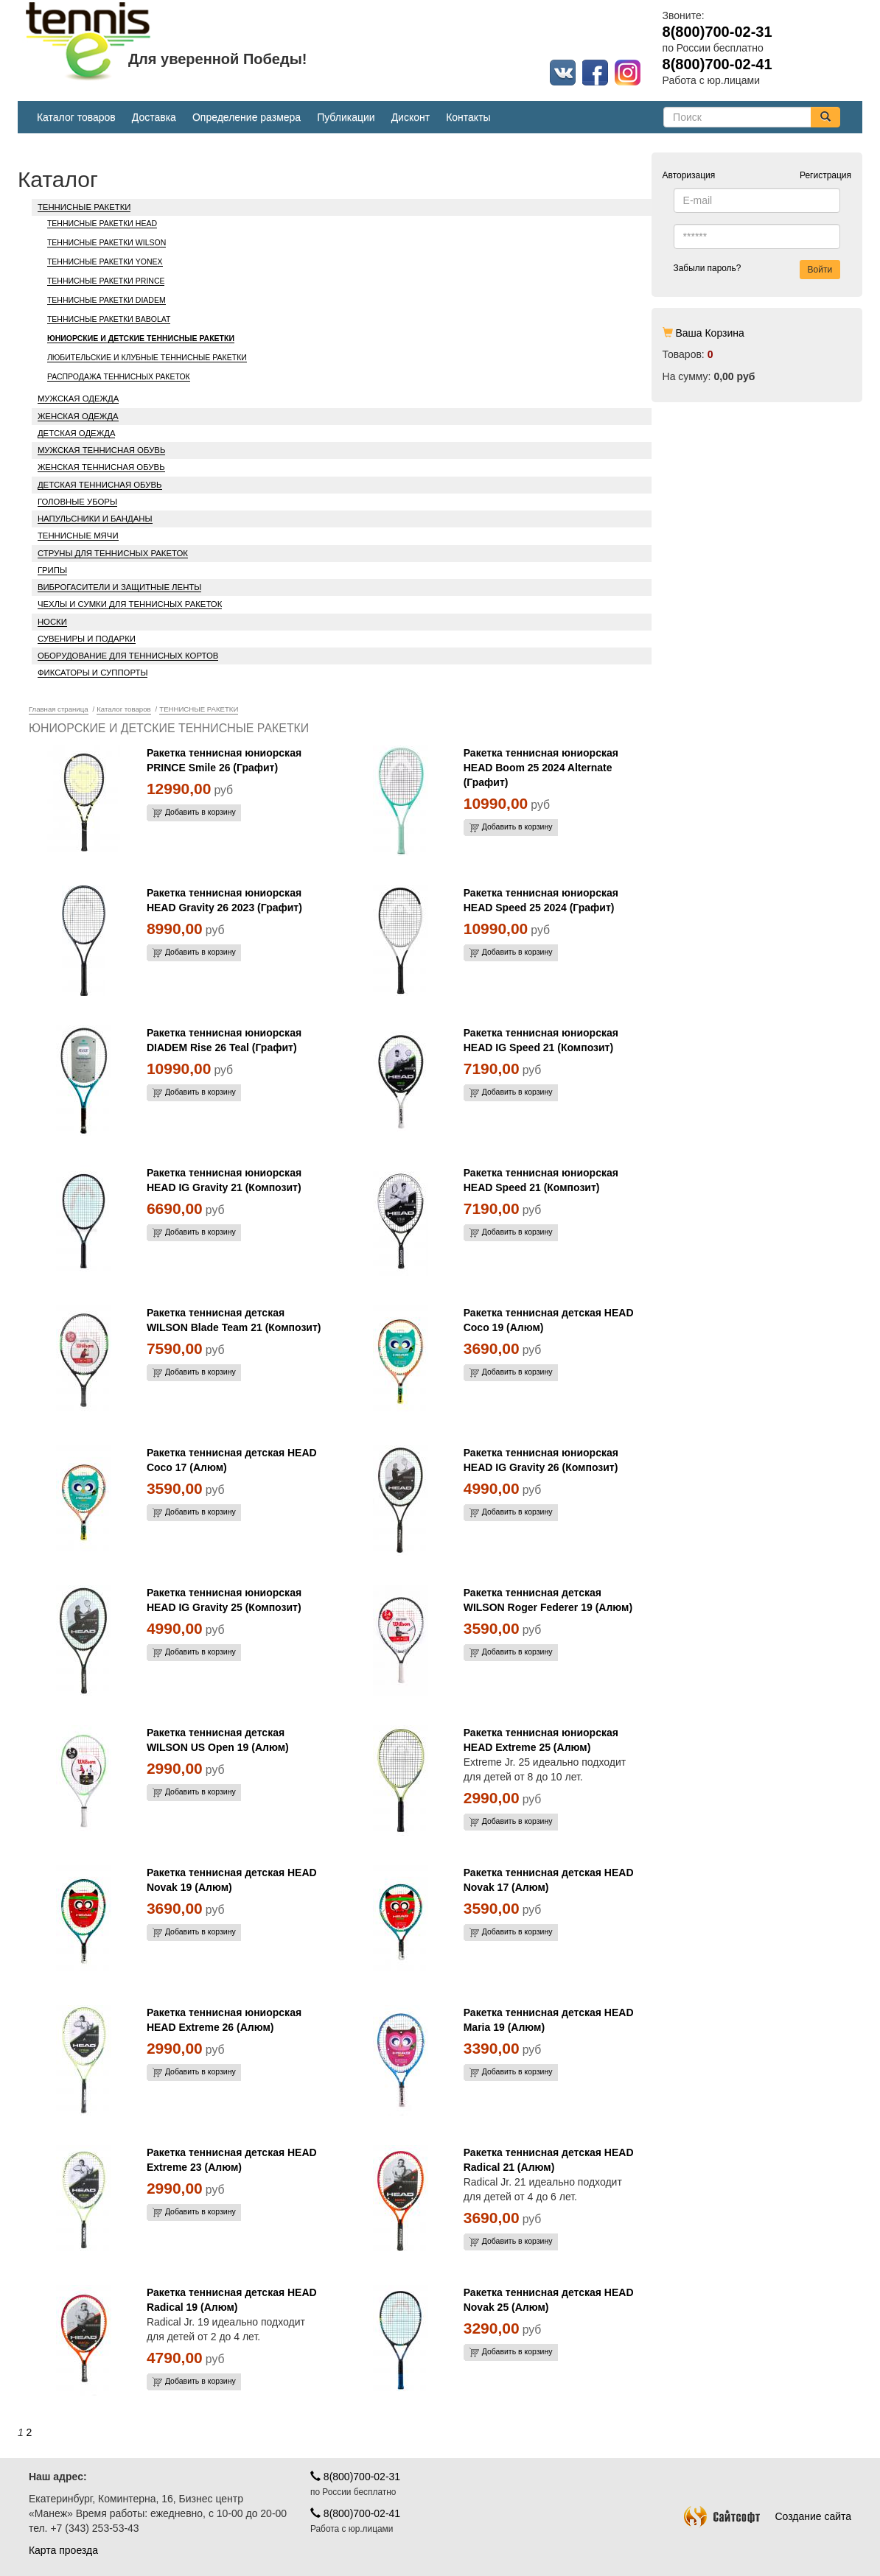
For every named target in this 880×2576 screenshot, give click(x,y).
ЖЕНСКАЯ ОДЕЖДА (78, 416)
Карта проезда (63, 2550)
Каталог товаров (76, 117)
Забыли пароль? (707, 268)
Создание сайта (767, 2516)
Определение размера (246, 117)
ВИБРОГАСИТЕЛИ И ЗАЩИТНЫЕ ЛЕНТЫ (119, 587)
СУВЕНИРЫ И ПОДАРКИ (87, 638)
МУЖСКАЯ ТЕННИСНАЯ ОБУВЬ (102, 450)
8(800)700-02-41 (355, 2513)
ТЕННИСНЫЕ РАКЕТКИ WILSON (106, 242)
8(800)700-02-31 (355, 2476)
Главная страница (58, 709)
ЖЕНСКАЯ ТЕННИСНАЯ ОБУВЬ (101, 467)
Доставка (154, 117)
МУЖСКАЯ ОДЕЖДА (78, 398)
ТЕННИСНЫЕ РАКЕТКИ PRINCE (106, 280)
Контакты (468, 117)
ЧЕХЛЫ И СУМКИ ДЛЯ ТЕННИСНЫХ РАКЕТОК (130, 604)
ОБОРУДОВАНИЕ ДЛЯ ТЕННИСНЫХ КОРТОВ (128, 655)
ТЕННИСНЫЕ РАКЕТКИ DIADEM (106, 299)
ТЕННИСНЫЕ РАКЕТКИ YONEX (105, 261)
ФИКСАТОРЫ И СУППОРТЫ (93, 672)
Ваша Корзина (709, 333)
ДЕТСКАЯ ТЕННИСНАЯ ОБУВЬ (100, 484)
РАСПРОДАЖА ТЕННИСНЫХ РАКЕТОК (118, 376)
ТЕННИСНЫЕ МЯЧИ (78, 535)
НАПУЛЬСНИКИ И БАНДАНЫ (95, 518)
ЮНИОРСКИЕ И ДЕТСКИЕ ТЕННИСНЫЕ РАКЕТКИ (140, 338)
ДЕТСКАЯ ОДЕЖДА (77, 433)
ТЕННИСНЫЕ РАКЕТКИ (84, 207)
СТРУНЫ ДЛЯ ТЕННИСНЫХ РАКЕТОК (113, 553)
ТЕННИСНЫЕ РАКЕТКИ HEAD (102, 223)
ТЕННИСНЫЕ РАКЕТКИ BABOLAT (109, 319)
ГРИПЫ (52, 570)
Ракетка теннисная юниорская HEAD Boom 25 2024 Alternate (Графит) (541, 767)
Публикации (345, 117)
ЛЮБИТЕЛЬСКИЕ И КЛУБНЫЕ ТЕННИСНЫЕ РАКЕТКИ (147, 357)
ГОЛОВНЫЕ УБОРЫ (77, 501)
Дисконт (410, 117)
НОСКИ (52, 621)
